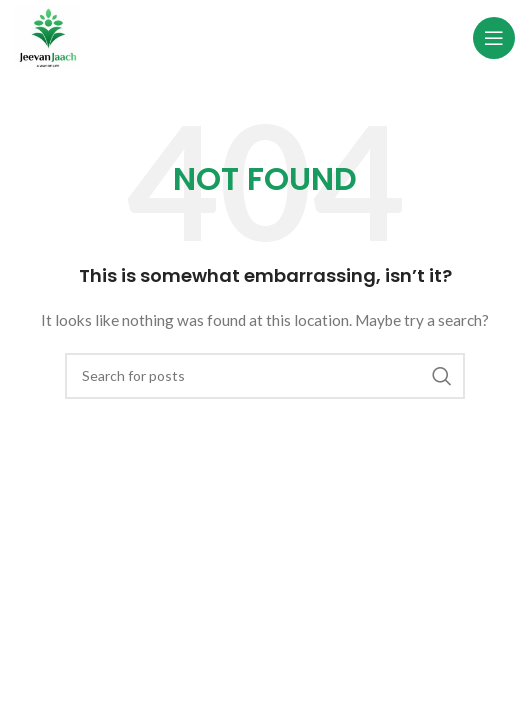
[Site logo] (47, 35)
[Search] (265, 376)
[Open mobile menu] (494, 38)
